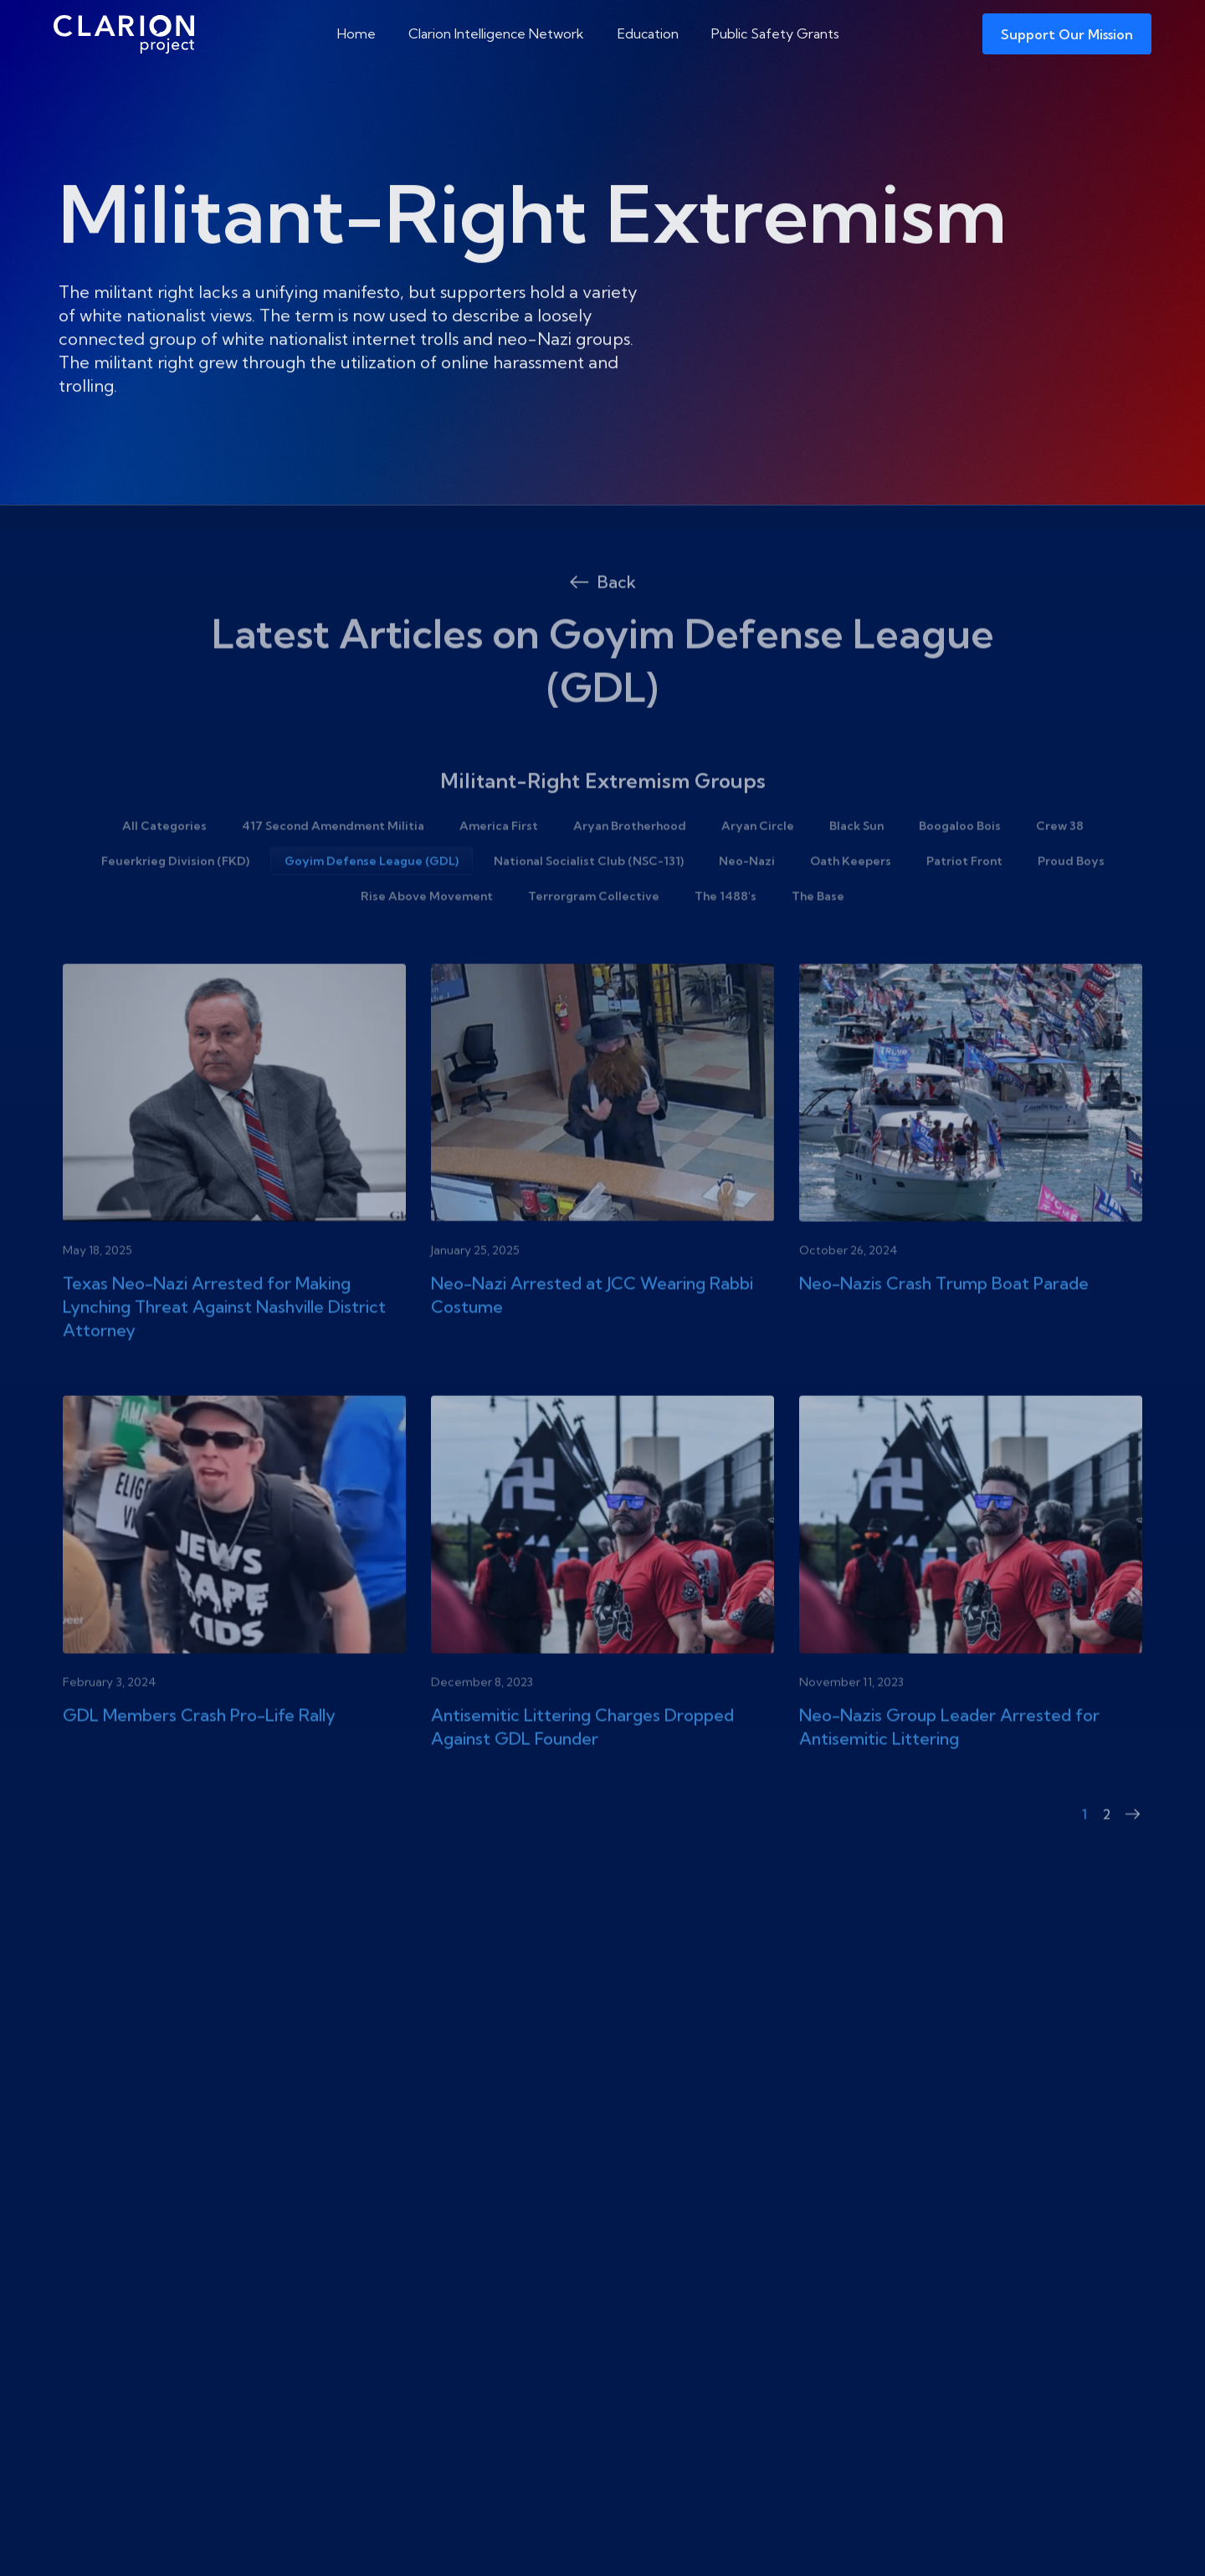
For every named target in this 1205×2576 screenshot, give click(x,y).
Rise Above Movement (427, 934)
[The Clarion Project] (124, 34)
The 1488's (725, 934)
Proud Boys (1071, 899)
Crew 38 (1060, 864)
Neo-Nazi (747, 899)
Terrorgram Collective (593, 934)
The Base (818, 934)
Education (648, 33)
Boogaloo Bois (960, 864)
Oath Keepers (850, 899)
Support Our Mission (1067, 34)
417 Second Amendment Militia (333, 864)
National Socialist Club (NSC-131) (589, 899)
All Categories (164, 864)
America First (498, 864)
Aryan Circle (757, 864)
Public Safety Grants (775, 33)
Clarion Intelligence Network (496, 33)
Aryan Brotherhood (629, 864)
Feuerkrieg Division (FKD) (175, 899)
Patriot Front (964, 899)
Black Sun (856, 864)
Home (356, 33)
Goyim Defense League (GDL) (372, 899)
